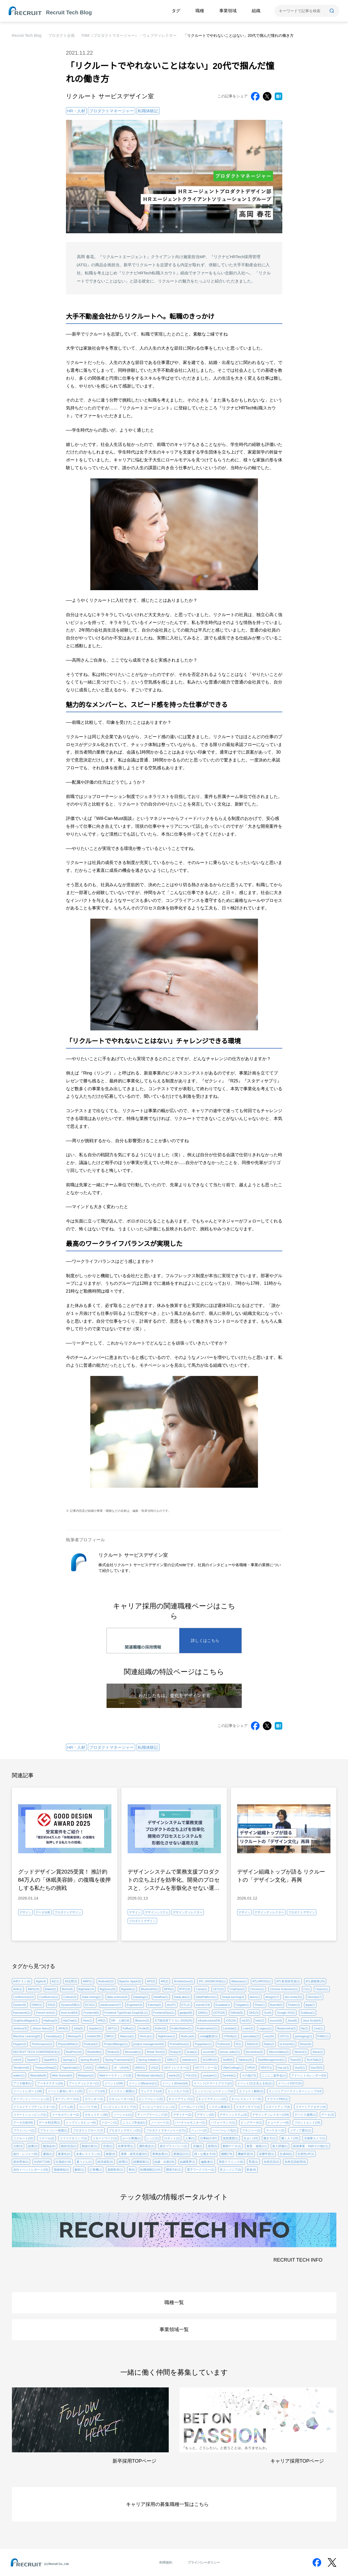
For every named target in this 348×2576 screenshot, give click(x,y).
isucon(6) (276, 2020)
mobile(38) (94, 2036)
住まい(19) (251, 2138)
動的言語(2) (69, 2146)
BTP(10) (184, 1989)
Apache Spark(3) (130, 1981)
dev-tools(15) (293, 1997)
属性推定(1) (146, 2146)
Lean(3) (248, 2028)
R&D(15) (252, 2044)
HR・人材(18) (120, 2020)
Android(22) (106, 1981)
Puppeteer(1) (203, 2044)
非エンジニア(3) (230, 2169)
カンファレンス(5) (150, 2099)
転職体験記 (148, 111)
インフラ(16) (96, 2091)
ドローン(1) (109, 2122)
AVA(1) (17, 1989)
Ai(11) (55, 1981)
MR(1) (110, 2036)
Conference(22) (23, 1997)
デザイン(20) (205, 2114)
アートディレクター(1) (84, 2083)
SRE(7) (172, 2059)
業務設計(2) (181, 2154)
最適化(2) (64, 2154)
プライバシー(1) (24, 2130)
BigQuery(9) (107, 1989)
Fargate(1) (242, 2004)
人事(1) (190, 2138)
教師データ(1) (232, 2146)
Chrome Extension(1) (284, 1989)
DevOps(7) (314, 1997)
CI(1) (306, 1989)
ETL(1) (186, 2004)
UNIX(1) (139, 2067)
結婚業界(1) (187, 2161)
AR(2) (164, 1981)
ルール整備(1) (131, 2138)
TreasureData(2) (46, 2067)
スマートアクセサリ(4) (311, 2106)
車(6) (131, 2169)
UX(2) (154, 2067)
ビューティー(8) (278, 2122)
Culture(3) (70, 1997)
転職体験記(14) (150, 2169)
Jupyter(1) (95, 2028)
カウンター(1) (94, 2099)
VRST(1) (266, 2067)
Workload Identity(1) (150, 2075)
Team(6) (295, 2059)
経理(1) (123, 2161)
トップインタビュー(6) (81, 2122)
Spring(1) (69, 2059)
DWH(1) (37, 2004)
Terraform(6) (21, 2067)
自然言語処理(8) (295, 2161)
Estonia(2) (154, 2004)
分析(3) (18, 2146)
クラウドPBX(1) (277, 2099)
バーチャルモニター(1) (190, 2122)
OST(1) (284, 2036)
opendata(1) (251, 2036)
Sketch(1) (300, 2051)
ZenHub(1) (229, 2075)
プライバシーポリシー (204, 2562)
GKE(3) (254, 2012)
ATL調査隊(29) (315, 1981)
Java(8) (292, 2020)
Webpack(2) (86, 2075)
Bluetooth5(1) (150, 1989)
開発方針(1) (173, 2169)
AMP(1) (88, 1981)
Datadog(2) (140, 1997)
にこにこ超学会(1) (273, 2075)
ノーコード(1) (160, 2122)
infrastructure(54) (209, 2020)
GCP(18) (219, 2012)
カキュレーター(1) (121, 2099)
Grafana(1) (307, 2012)
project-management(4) (148, 2044)
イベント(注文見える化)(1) (255, 2083)
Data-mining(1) (92, 1997)
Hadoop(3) (51, 2020)
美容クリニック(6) (231, 2161)
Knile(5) (144, 2028)
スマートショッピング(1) (30, 2114)
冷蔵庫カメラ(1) (314, 2138)
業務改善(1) (160, 2154)
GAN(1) (203, 2012)
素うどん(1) (84, 2161)
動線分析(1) (89, 2146)
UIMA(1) (102, 2067)
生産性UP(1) (305, 2154)
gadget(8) (186, 2012)
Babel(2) (51, 1989)
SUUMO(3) (210, 2059)
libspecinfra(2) (286, 2028)
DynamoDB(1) (70, 2004)
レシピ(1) (152, 2138)
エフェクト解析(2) (251, 2091)
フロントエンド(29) (307, 2122)
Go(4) (267, 2012)
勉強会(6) (49, 2146)
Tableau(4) (245, 2059)
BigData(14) (86, 1989)
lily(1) (304, 2028)
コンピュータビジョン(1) (158, 2106)
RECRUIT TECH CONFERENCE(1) (37, 2051)
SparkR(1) (50, 2059)
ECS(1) (90, 2004)
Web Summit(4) (62, 2075)
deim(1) (255, 1997)
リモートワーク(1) (104, 2138)
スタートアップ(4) (278, 2106)
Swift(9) (228, 2059)
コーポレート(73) (192, 2106)
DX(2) (52, 2004)
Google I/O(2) (286, 2012)
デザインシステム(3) (233, 2114)
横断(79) (227, 2154)
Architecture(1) (183, 1981)
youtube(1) (210, 2075)
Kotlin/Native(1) (181, 2028)
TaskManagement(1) (270, 2059)
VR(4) (251, 2067)
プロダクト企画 (61, 35)
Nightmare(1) (166, 2036)
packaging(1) (303, 2036)
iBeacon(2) (142, 2020)
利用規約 (165, 2562)
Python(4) (223, 2044)
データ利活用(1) (49, 2122)
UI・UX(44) (121, 2067)
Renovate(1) (133, 2051)
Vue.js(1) (283, 2067)
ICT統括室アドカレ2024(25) (173, 2020)
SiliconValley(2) (279, 2051)
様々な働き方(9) (205, 2154)
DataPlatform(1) (206, 1997)
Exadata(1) (223, 2004)
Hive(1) (87, 2020)
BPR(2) (169, 1989)
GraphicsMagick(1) (25, 2020)
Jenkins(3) (20, 2028)
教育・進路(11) (257, 2146)
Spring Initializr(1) (149, 2059)
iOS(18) (231, 2020)
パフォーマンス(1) (223, 2122)
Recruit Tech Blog (26, 35)
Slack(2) (317, 2051)
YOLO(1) (191, 2075)
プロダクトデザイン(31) (125, 2130)
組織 (256, 10)
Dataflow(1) (160, 1997)
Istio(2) (259, 2020)
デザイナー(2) (182, 2114)
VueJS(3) (316, 2067)
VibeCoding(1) (232, 2067)
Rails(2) (269, 2044)
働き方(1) (269, 2138)
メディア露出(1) (300, 2130)
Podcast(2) (91, 2044)
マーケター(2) (275, 2130)
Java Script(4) (312, 2020)
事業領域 (228, 10)
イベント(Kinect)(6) (175, 2083)
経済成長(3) (105, 2161)
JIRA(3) (63, 2028)
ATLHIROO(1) (261, 1981)
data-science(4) (117, 1997)
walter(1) (19, 2075)
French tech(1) (45, 2012)
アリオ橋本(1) (22, 2083)
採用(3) (212, 2146)
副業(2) (33, 2146)
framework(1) (22, 2012)
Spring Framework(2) (119, 2059)
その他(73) (249, 2075)
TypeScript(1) (70, 2067)
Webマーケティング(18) (115, 2075)
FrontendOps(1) (163, 2012)
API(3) (151, 1981)
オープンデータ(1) (67, 2099)
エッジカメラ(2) (178, 2091)
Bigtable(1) (128, 1989)
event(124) (203, 2004)
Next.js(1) (146, 2036)
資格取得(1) (115, 2169)
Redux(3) (113, 2051)
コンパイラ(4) (88, 2106)
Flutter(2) (294, 2004)
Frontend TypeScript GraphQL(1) (126, 2012)
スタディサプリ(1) (248, 2106)
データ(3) (327, 2114)
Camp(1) (201, 1989)
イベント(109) (113, 2083)
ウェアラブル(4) (151, 2091)
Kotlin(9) (160, 2028)
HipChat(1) (70, 2020)
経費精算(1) (141, 2161)
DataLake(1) (182, 1997)
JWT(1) (112, 2028)
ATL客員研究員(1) (288, 1981)
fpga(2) (310, 2004)
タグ (176, 10)
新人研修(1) (280, 2146)
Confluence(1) (48, 1997)
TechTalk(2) (314, 2059)
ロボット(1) (172, 2138)
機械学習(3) (245, 2154)
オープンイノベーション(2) (31, 2099)
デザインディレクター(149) (270, 2114)
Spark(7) (32, 2059)
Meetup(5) (74, 2036)
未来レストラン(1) (88, 2154)
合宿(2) (107, 2146)
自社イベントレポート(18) (30, 2169)
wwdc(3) (174, 2075)
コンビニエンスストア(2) (119, 2106)
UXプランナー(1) (206, 2067)
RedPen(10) (74, 2051)
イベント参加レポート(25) (65, 2091)
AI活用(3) (71, 1981)
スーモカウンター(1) (65, 2114)
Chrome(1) (257, 1989)
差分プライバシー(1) (173, 2146)
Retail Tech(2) (156, 2051)
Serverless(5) (254, 2051)
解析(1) (79, 2169)
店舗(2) (197, 2146)
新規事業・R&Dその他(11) (311, 2146)
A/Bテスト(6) (22, 1981)
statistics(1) (189, 2059)
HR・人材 (76, 111)
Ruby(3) (175, 2051)
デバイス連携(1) (305, 2114)
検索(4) (110, 2154)
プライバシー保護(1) (53, 2130)
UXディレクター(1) (176, 2067)
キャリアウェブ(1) (180, 2099)
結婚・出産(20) (164, 2161)
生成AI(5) (286, 2154)
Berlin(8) (67, 1989)
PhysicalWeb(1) (68, 2044)
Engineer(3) (134, 2004)
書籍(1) (47, 2154)
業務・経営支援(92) (134, 2154)
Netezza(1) (127, 2036)
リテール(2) (46, 2138)
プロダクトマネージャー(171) (166, 2130)
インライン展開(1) (123, 2091)
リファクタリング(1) (73, 2138)
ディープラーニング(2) (152, 2114)
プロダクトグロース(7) (88, 2130)
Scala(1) (191, 2051)
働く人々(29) (290, 2138)
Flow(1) (260, 2004)
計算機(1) (96, 2169)
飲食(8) (251, 2169)
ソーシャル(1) (122, 2114)
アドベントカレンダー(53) (308, 2075)
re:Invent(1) (287, 2044)
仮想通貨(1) (230, 2138)
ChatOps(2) (237, 1989)
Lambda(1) (230, 2028)
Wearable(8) (38, 2075)
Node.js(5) (187, 2036)
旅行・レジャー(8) (25, 2154)
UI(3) (88, 2067)
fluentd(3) (276, 2004)
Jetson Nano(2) (42, 2028)
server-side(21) (230, 2051)
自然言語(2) (271, 2161)
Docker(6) (19, 2004)
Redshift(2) (94, 2051)
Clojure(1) (321, 1989)
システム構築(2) (219, 2106)
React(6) (305, 2044)
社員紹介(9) (63, 2161)
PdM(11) (323, 2036)
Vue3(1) (299, 2067)
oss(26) (269, 2036)
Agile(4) (41, 1981)
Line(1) (318, 2028)
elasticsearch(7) (110, 2004)
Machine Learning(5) (27, 2036)
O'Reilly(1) (230, 2036)
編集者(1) (207, 2161)
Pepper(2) (19, 2044)
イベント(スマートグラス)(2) (213, 2083)
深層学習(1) (266, 2154)
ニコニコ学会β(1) (133, 2122)
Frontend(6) (91, 2012)
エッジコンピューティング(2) (214, 2091)
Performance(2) (42, 2044)
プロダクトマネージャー (111, 111)
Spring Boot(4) (90, 2059)
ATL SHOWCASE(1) (212, 1981)
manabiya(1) (54, 2036)
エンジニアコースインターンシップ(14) (295, 2091)
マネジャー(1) (251, 2130)
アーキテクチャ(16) (50, 2083)
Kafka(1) (128, 2028)
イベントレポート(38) (27, 2091)
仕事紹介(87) (208, 2138)
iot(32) (245, 2020)
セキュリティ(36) (96, 2114)
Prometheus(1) (179, 2044)
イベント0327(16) (290, 2083)
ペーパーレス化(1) (224, 2130)
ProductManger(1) (116, 2044)
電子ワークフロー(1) (200, 2169)
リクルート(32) (23, 2138)
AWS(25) (33, 1989)
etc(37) (171, 2004)
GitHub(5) (236, 2012)
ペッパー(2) (199, 2130)
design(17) (272, 1997)
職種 (199, 10)
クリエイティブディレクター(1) (34, 2106)
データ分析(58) (23, 2122)
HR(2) (101, 2020)
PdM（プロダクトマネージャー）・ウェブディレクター (129, 35)
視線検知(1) (61, 2169)
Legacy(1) (265, 2028)
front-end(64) (69, 2012)
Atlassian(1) (239, 1981)
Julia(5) (78, 2028)
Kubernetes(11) (207, 2028)
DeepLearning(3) (233, 1997)
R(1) (238, 2044)
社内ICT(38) (42, 2161)
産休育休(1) (21, 2161)
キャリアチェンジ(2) (212, 2099)
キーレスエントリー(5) (246, 2099)
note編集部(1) (209, 2036)
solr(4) (17, 2059)
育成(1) (253, 2161)
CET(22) (218, 1989)
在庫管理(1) (125, 2146)
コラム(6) (67, 2106)
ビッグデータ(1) (251, 2122)
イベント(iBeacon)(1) (143, 2083)
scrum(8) (208, 2051)
